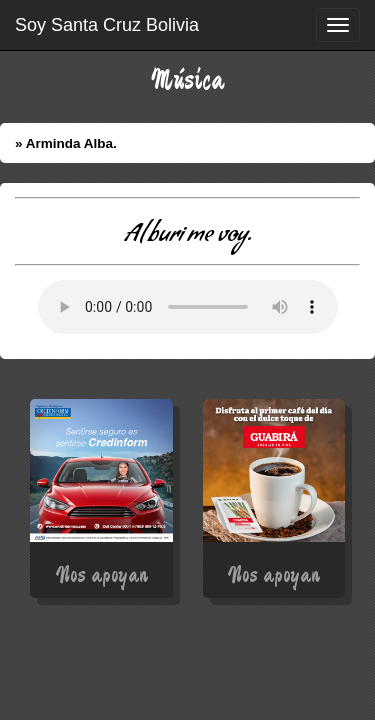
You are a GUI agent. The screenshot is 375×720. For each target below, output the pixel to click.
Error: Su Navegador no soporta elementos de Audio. (188, 307)
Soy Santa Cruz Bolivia (107, 25)
